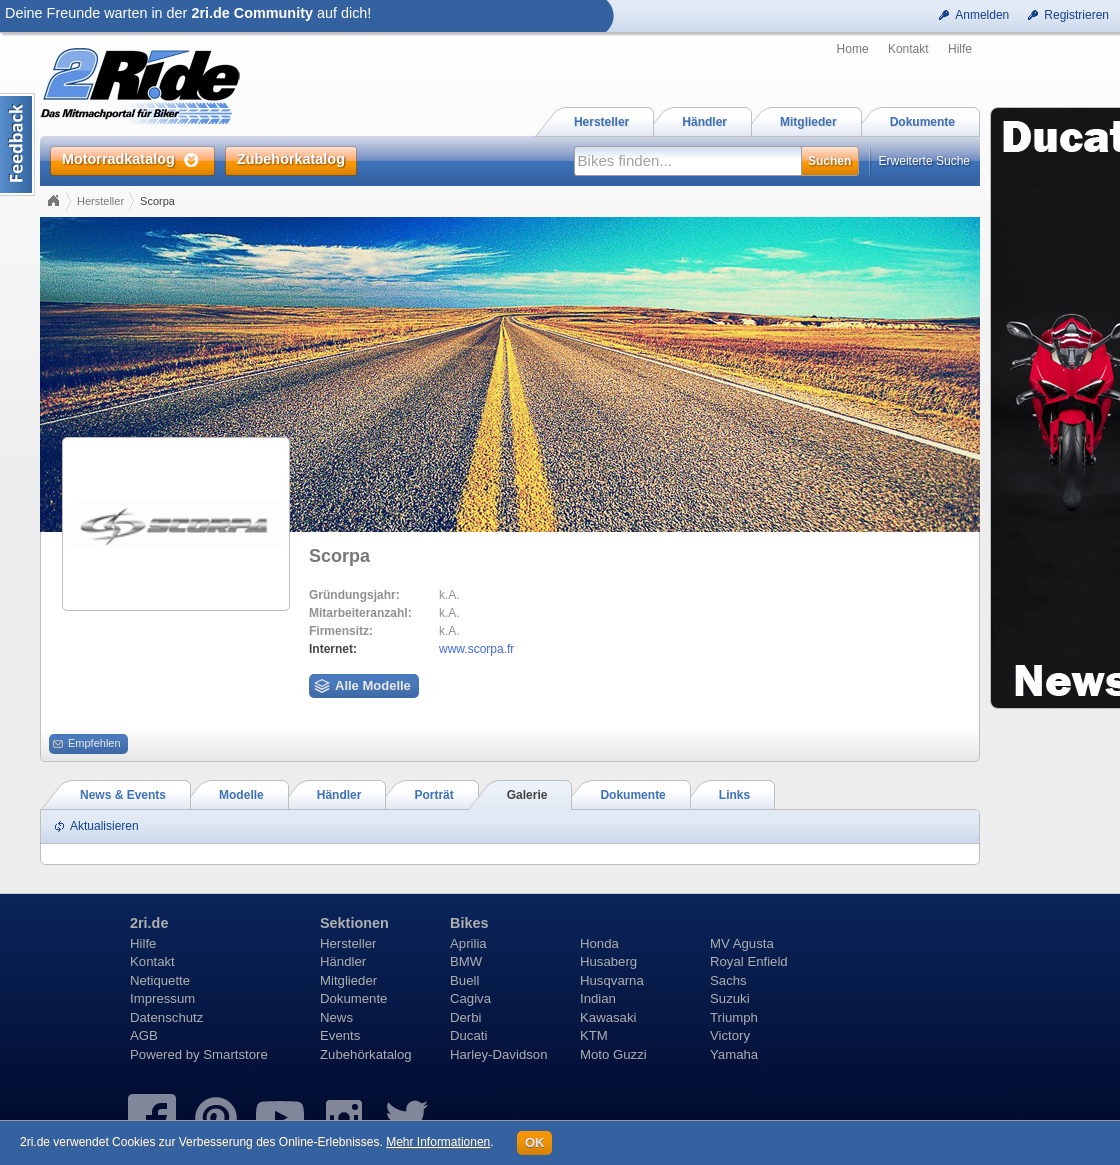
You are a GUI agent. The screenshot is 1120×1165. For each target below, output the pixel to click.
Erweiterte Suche (924, 161)
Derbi (466, 1017)
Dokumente (353, 998)
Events (340, 1035)
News (336, 1017)
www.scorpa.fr (476, 649)
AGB (144, 1035)
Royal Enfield (749, 961)
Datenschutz (166, 1017)
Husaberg (608, 961)
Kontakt (908, 49)
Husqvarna (612, 980)
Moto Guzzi (613, 1054)
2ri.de (149, 923)
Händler (343, 961)
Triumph (734, 1017)
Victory (730, 1035)
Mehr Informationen (438, 1142)
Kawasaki (608, 1017)
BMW (466, 961)
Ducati (468, 1035)
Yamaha (734, 1054)
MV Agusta (742, 943)
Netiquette (160, 980)
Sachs (728, 980)
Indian (598, 998)
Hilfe (960, 49)
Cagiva (470, 998)
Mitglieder (348, 980)
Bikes (469, 923)
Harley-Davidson (498, 1054)
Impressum (162, 998)
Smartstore (235, 1054)
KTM (594, 1035)
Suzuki (730, 998)
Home (853, 49)
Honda (599, 943)
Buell (464, 980)
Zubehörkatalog (366, 1054)
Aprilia (468, 943)
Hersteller (100, 201)
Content (17, 144)
